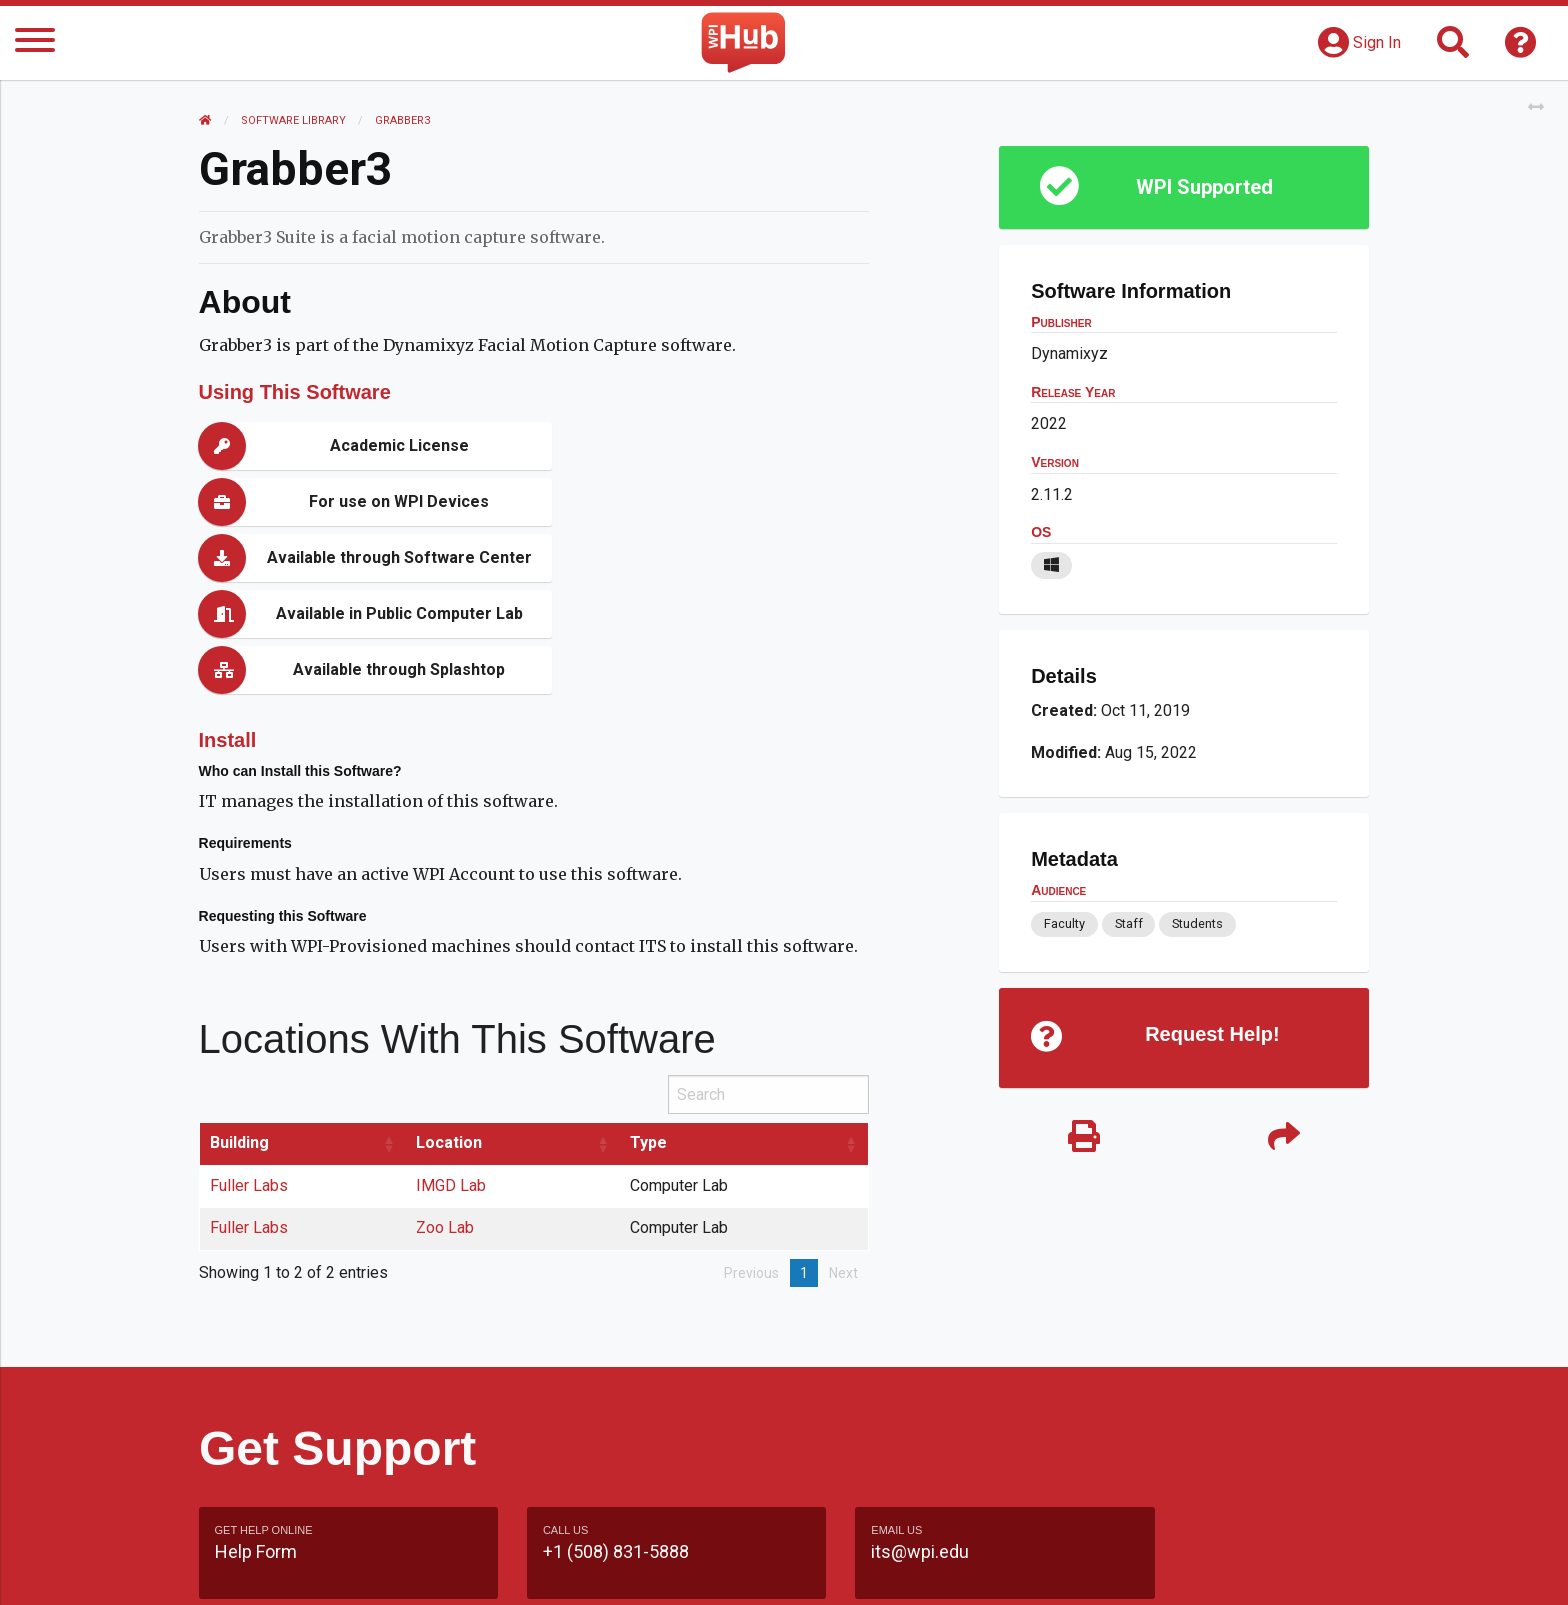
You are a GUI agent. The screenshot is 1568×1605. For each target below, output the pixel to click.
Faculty (1064, 923)
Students (1197, 923)
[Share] (1284, 1137)
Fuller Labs (249, 1073)
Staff (1128, 923)
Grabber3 (403, 120)
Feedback (870, 1569)
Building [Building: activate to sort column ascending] (239, 1030)
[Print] (1084, 1137)
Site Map (968, 1569)
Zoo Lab (445, 1115)
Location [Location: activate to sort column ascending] (449, 1030)
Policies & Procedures (1254, 1569)
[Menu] (35, 43)
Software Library (294, 120)
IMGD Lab (451, 1073)
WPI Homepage (1087, 1569)
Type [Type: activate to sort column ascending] (648, 1030)
